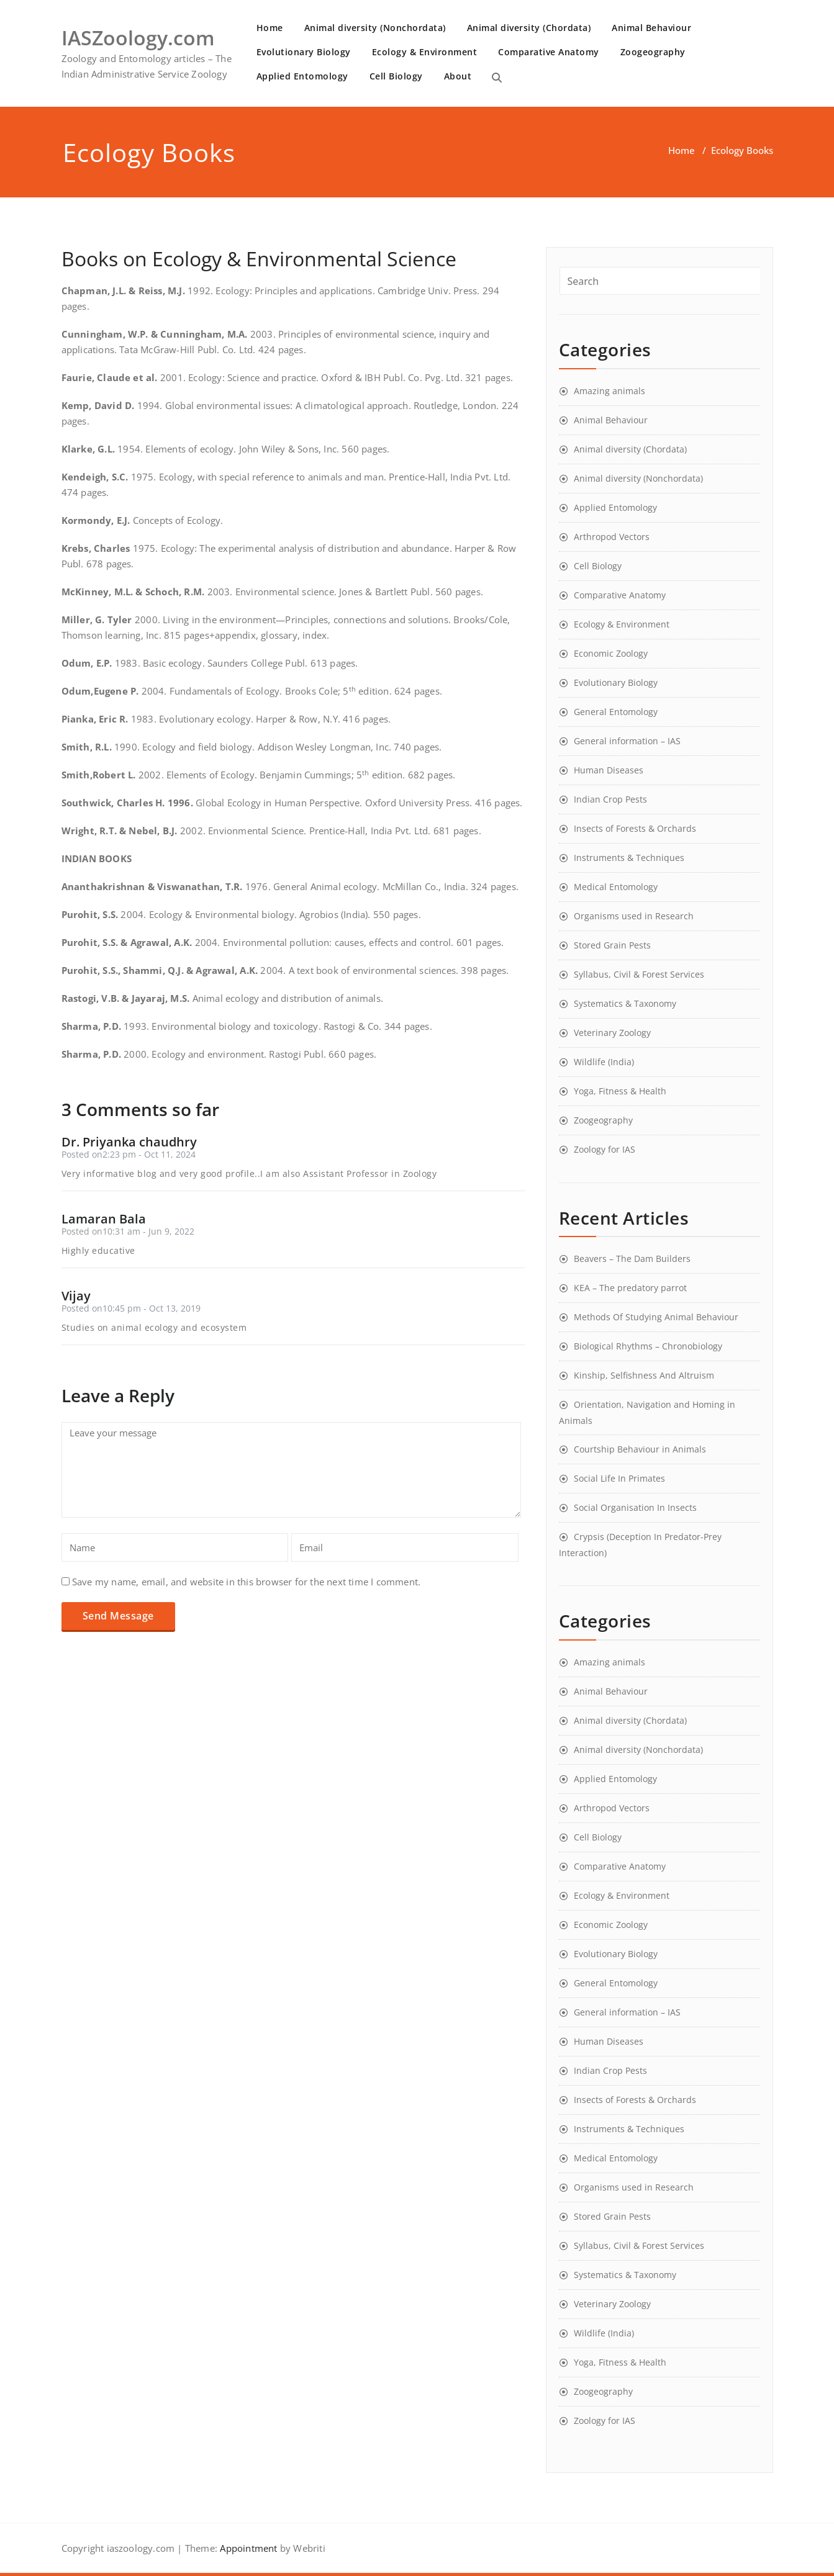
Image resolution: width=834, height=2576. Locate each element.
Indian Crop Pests (610, 799)
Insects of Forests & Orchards (635, 828)
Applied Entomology (302, 76)
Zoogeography (653, 52)
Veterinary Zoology (612, 1032)
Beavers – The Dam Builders (632, 1258)
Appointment (247, 2548)
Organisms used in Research (634, 916)
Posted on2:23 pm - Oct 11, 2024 (128, 1154)
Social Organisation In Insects (635, 1507)
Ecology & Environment (425, 52)
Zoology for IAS (604, 1149)
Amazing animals (609, 391)
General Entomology (616, 712)
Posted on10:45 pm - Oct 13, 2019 (131, 1308)
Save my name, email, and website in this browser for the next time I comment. (246, 1581)
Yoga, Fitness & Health (620, 1091)
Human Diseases (608, 770)
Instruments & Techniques (629, 857)
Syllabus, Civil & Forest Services (639, 974)
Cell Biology (396, 76)
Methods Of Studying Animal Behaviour (656, 1317)
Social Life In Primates (619, 1478)
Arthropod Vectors (612, 537)
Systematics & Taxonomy (625, 1003)
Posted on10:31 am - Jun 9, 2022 (127, 1231)
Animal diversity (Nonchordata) (375, 28)
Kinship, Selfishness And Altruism (644, 1375)
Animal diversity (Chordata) (529, 28)
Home (269, 28)
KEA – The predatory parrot (630, 1288)
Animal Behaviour (651, 28)
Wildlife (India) (604, 1062)
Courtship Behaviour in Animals (640, 1449)
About (458, 76)
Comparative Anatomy (548, 52)
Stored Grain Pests (612, 945)
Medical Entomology (616, 887)
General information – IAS (627, 741)
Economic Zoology (611, 653)
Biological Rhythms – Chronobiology (648, 1346)
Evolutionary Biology (303, 52)
